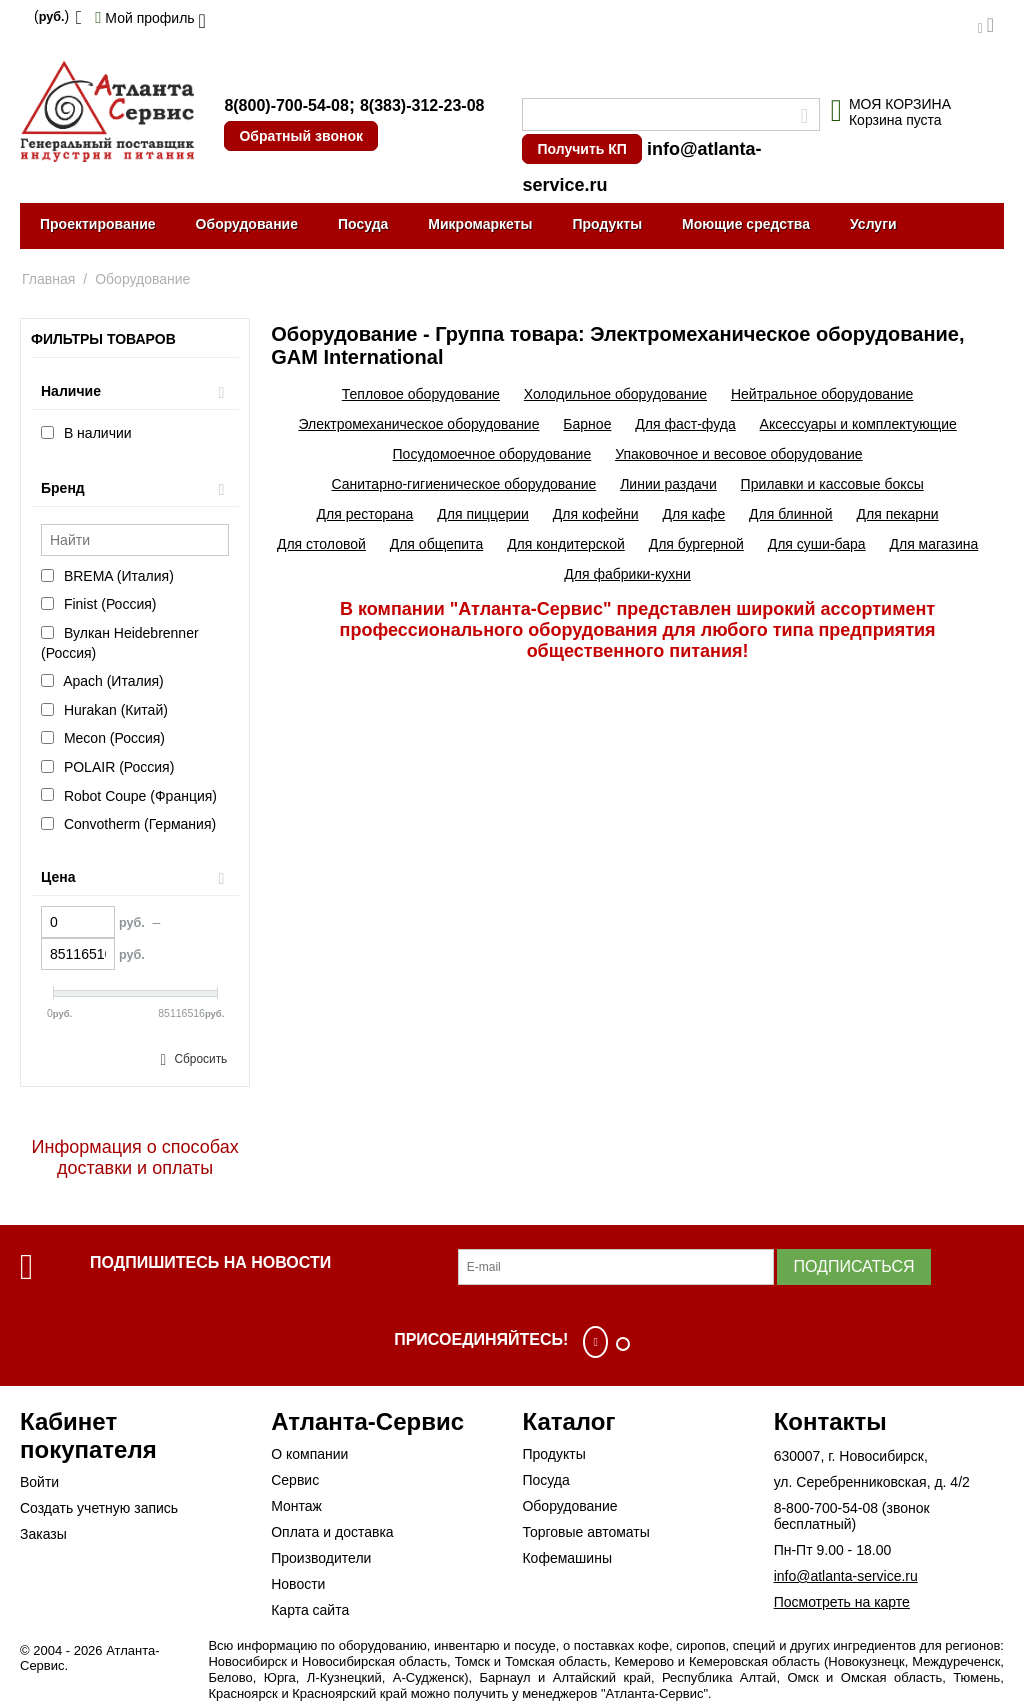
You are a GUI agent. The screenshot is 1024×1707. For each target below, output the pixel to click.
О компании (309, 1454)
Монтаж (296, 1506)
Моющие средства (746, 224)
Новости (298, 1584)
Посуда (363, 224)
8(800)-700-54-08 (286, 105)
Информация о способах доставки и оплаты (135, 1157)
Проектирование (98, 224)
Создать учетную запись (99, 1508)
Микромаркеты (480, 224)
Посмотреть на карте (842, 1602)
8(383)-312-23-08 (422, 105)
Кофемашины (567, 1558)
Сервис (295, 1480)
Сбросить (200, 1059)
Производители (321, 1558)
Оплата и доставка (332, 1532)
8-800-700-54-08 (826, 1508)
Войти (39, 1482)
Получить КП (581, 149)
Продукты (607, 224)
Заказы (43, 1534)
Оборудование (247, 224)
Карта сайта (310, 1610)
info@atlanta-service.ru (846, 1576)
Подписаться (853, 1266)
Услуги (873, 224)
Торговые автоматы (585, 1532)
